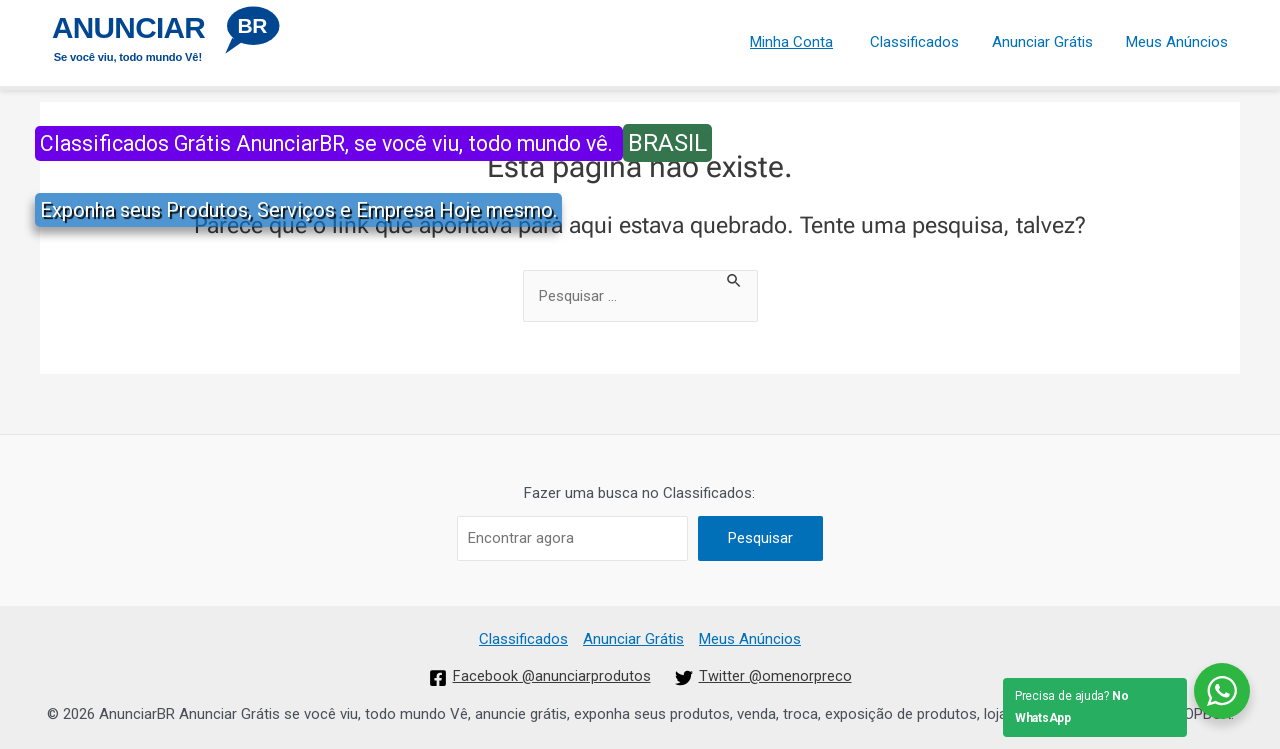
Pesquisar (760, 538)
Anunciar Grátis (1047, 39)
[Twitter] (764, 678)
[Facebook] (539, 678)
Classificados (922, 39)
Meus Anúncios (1179, 39)
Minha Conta (801, 39)
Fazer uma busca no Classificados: (639, 493)
